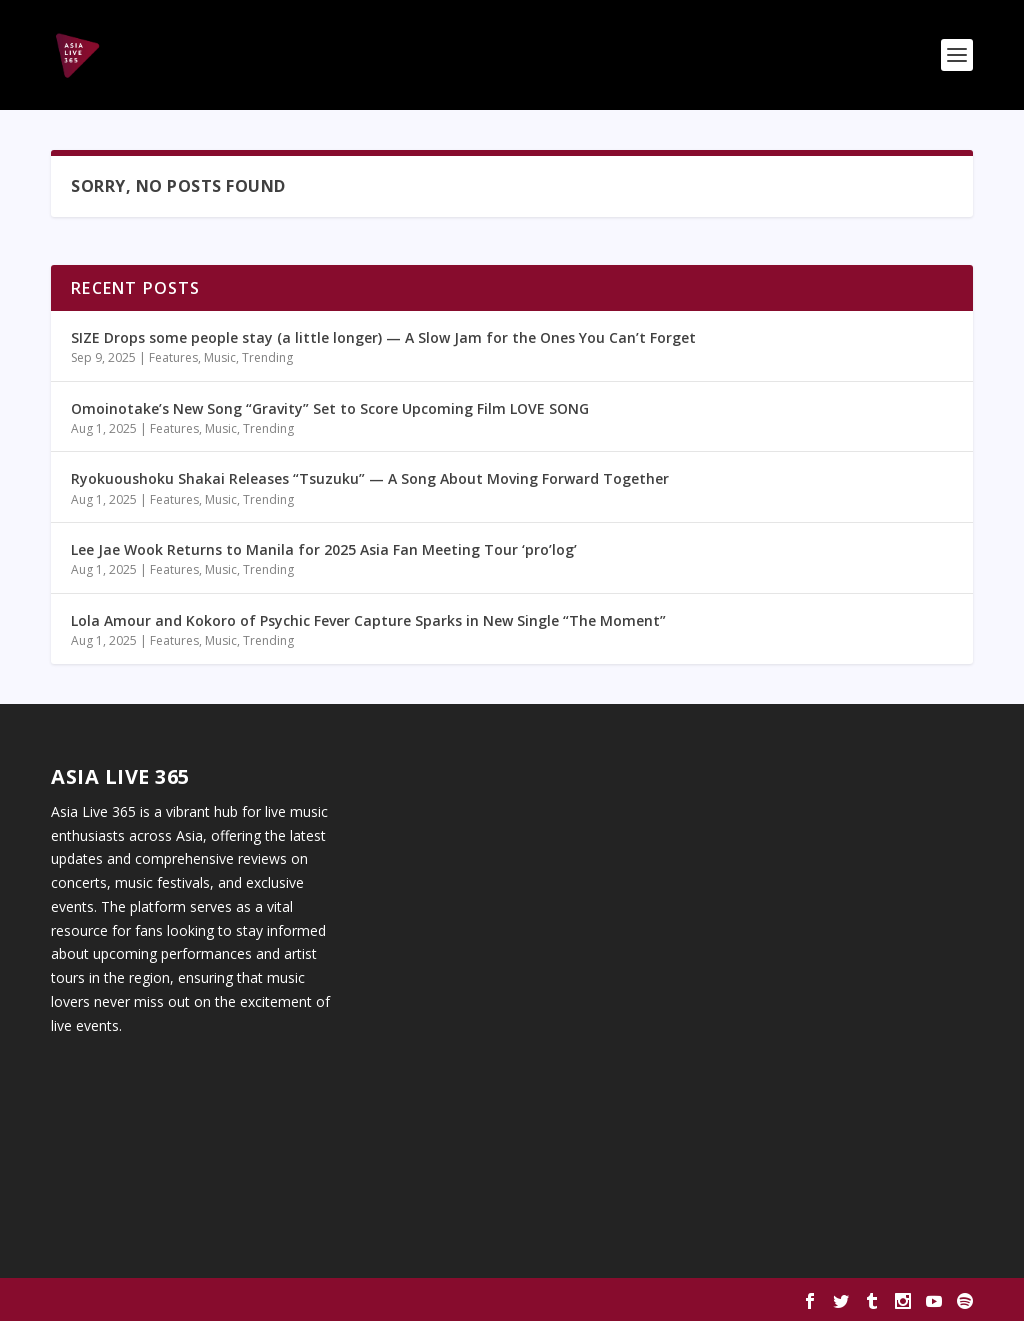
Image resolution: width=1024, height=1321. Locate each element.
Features (173, 357)
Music (220, 357)
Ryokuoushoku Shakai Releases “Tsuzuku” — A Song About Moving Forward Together (370, 478)
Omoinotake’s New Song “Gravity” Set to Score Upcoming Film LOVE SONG (330, 408)
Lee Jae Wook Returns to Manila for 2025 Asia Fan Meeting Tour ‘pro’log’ (324, 549)
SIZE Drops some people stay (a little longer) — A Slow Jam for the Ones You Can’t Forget (383, 337)
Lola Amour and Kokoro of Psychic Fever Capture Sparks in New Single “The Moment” (368, 620)
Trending (267, 357)
